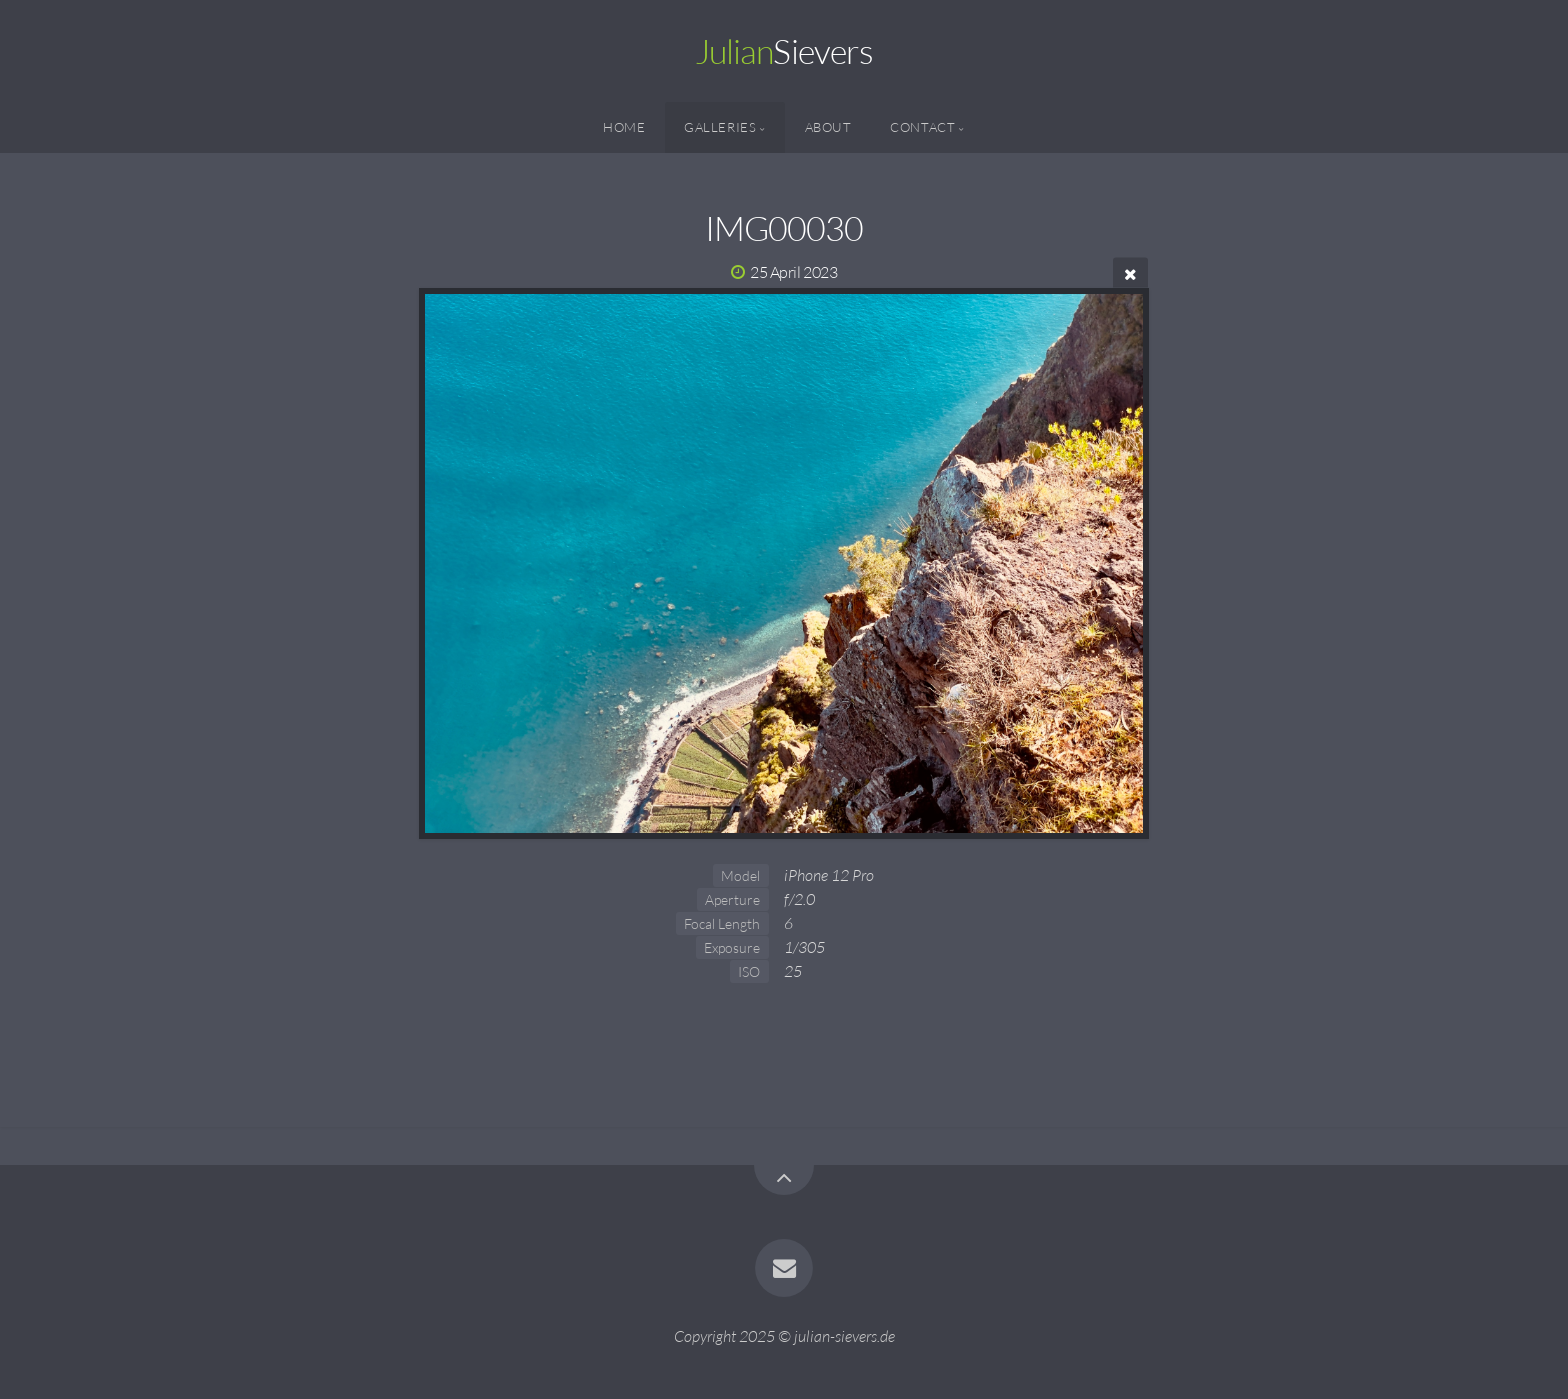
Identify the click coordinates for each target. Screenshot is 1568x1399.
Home (624, 127)
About (828, 127)
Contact (922, 127)
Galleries (720, 127)
